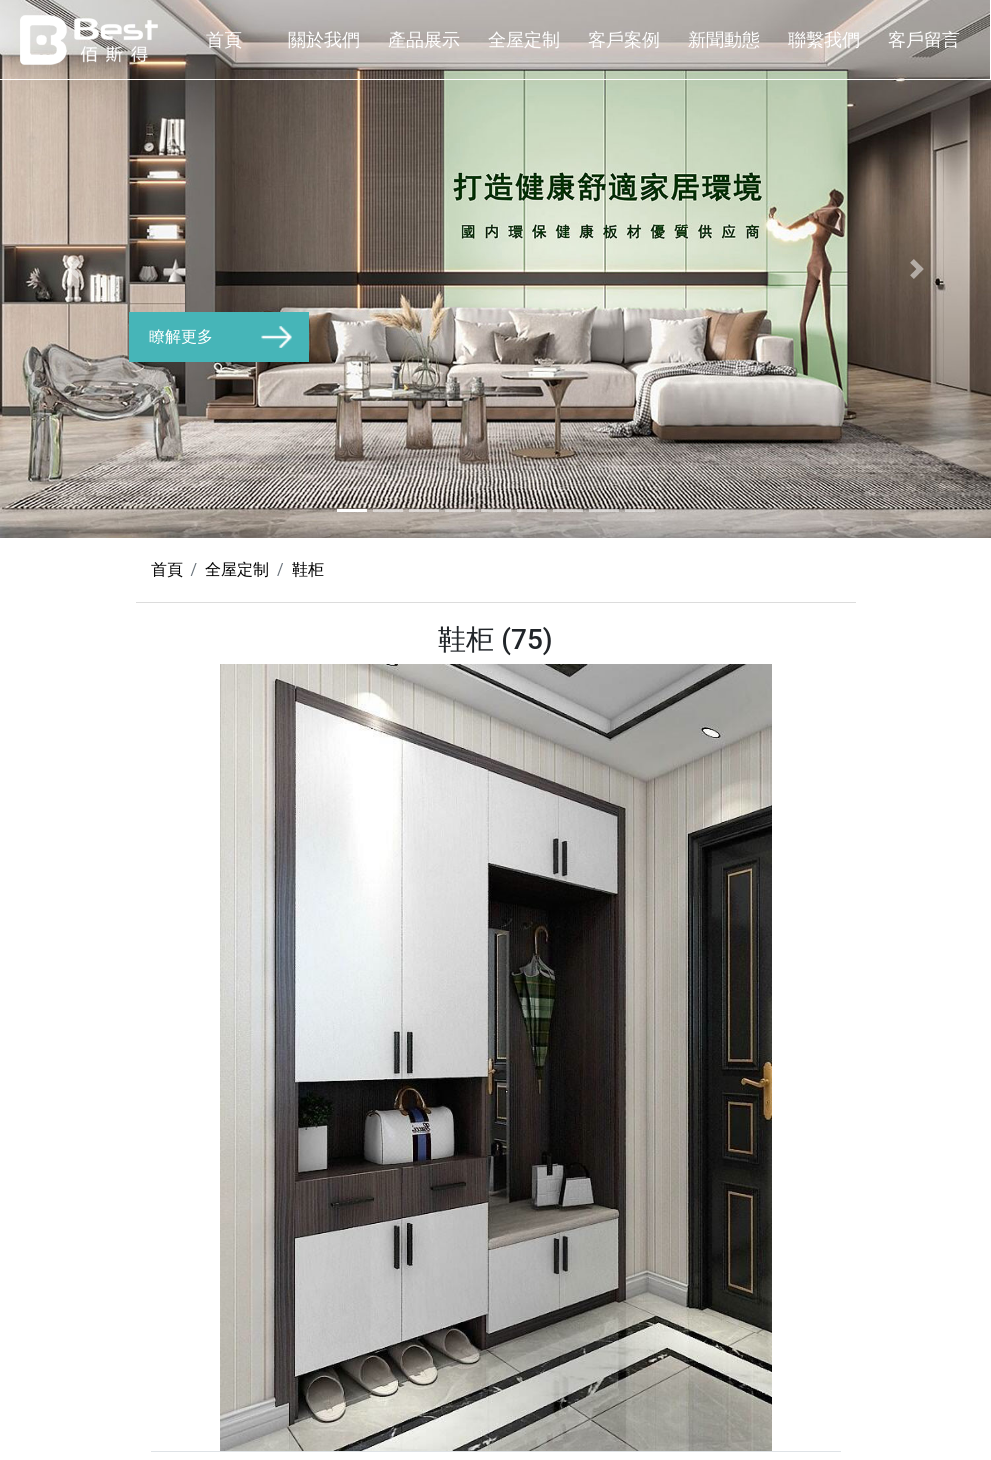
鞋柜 (308, 569)
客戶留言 (924, 39)
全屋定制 (524, 39)
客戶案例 (624, 39)
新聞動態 (724, 39)
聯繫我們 (824, 39)
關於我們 (324, 39)
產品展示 (424, 39)
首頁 (224, 39)
